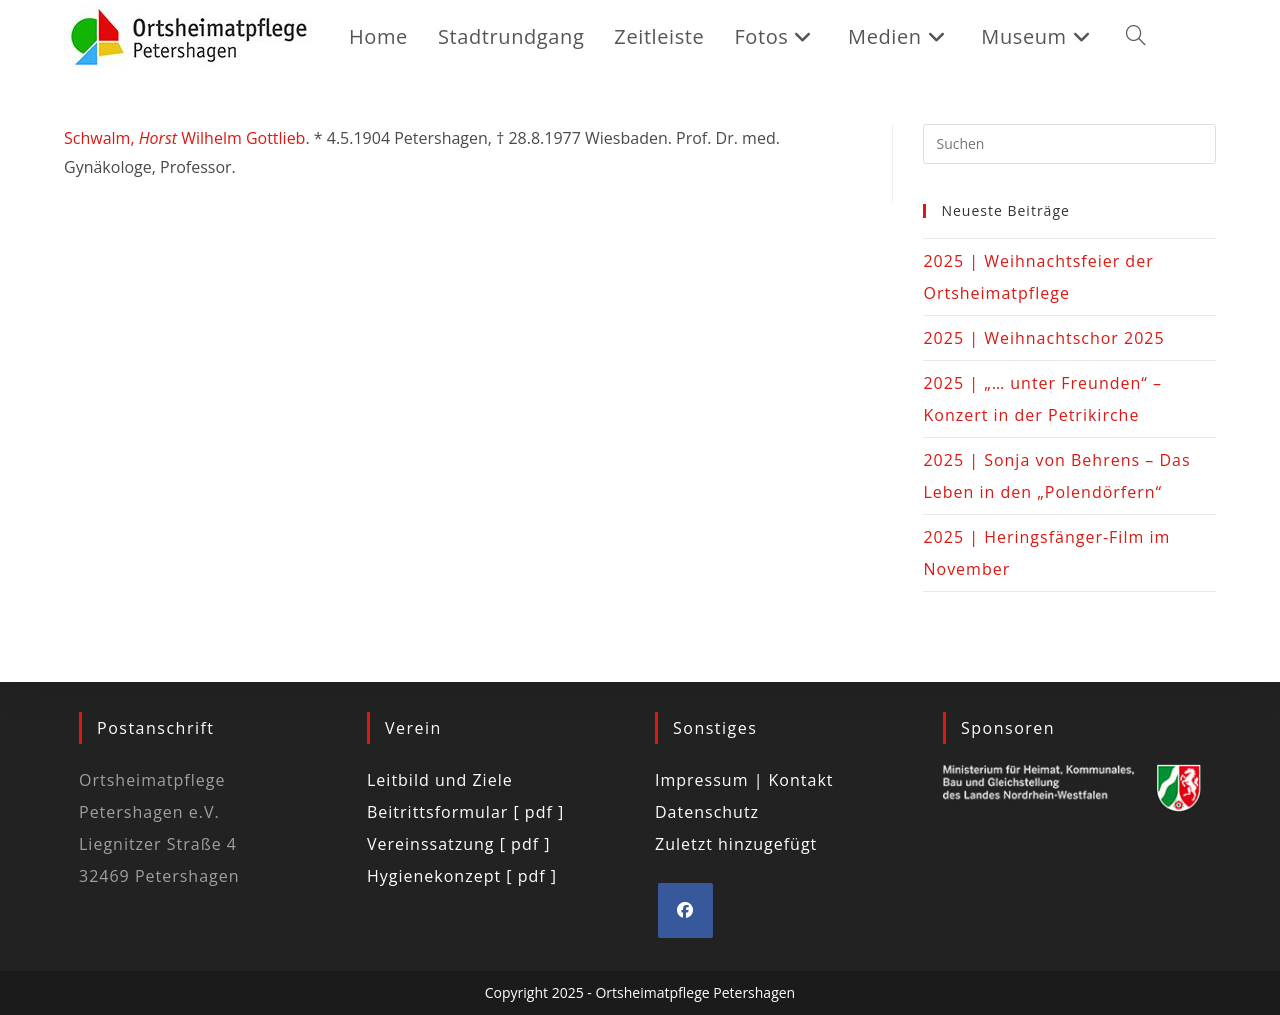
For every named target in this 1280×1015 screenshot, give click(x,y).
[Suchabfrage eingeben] (1069, 144)
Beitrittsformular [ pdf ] (465, 812)
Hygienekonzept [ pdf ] (462, 876)
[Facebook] (685, 910)
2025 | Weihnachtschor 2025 (1043, 338)
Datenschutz (707, 812)
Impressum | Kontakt (744, 780)
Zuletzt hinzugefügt (736, 844)
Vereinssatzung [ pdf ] (458, 844)
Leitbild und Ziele (440, 780)
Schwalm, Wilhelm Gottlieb (184, 138)
